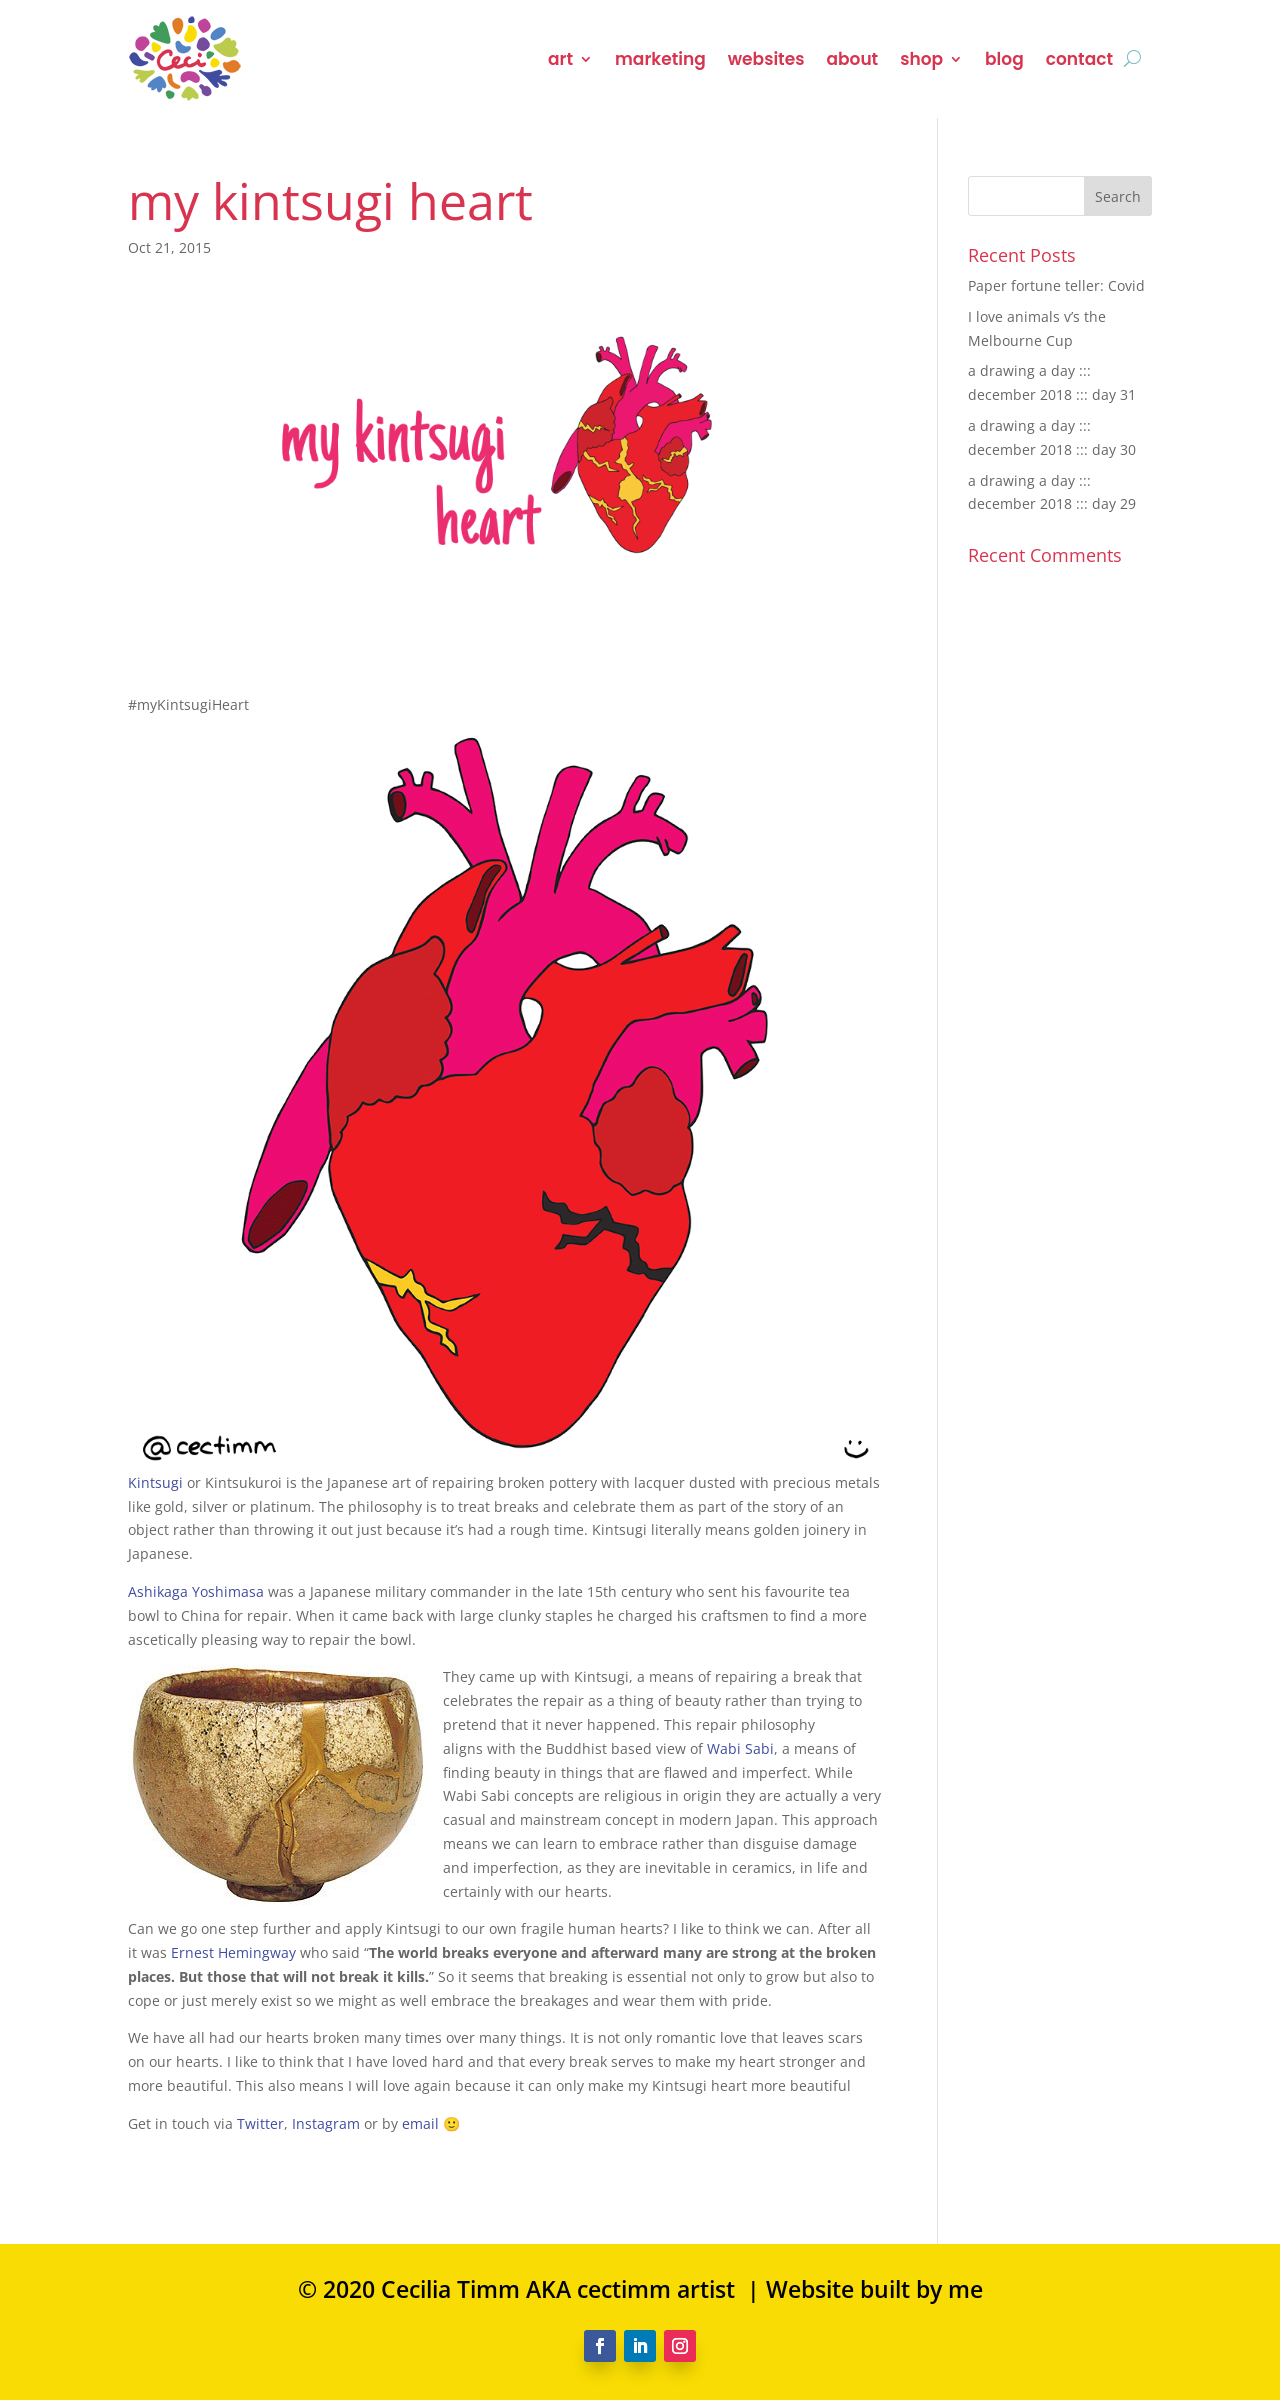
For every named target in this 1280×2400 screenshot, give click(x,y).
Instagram (326, 2123)
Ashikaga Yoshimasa (196, 1591)
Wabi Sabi (740, 1748)
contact (1079, 59)
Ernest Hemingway (233, 1952)
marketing (660, 59)
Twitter (260, 2123)
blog (1004, 59)
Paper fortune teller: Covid (1056, 285)
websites (766, 59)
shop (921, 59)
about (852, 59)
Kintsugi (155, 1482)
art (560, 59)
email (420, 2123)
